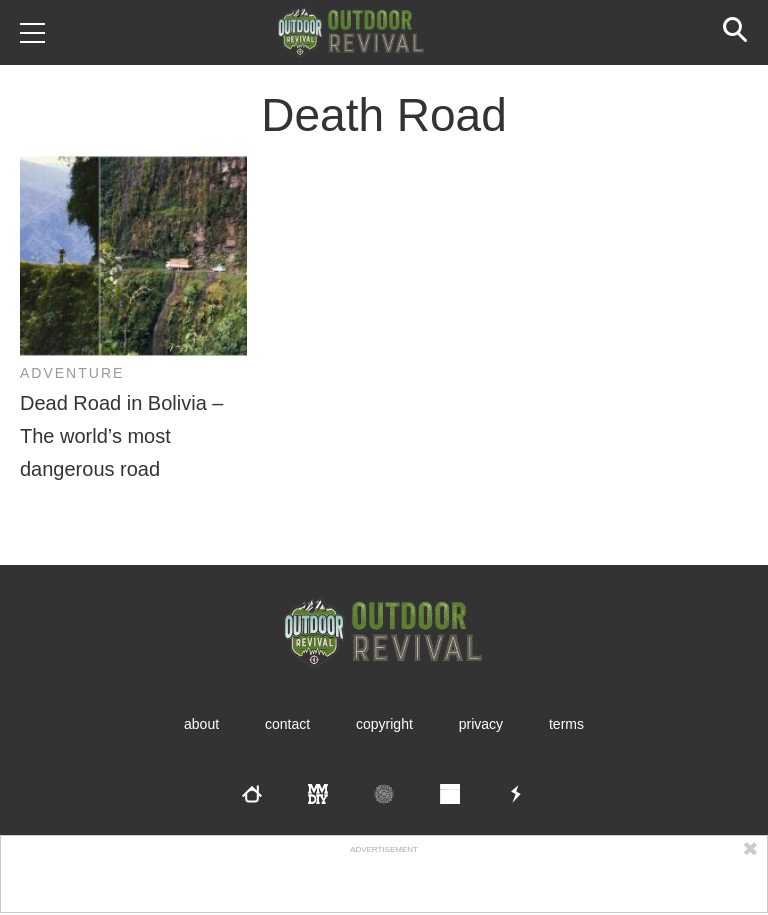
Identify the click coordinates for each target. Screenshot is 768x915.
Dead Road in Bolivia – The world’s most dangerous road (121, 436)
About (201, 724)
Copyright (384, 724)
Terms (566, 724)
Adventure (72, 373)
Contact (287, 724)
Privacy (481, 724)
